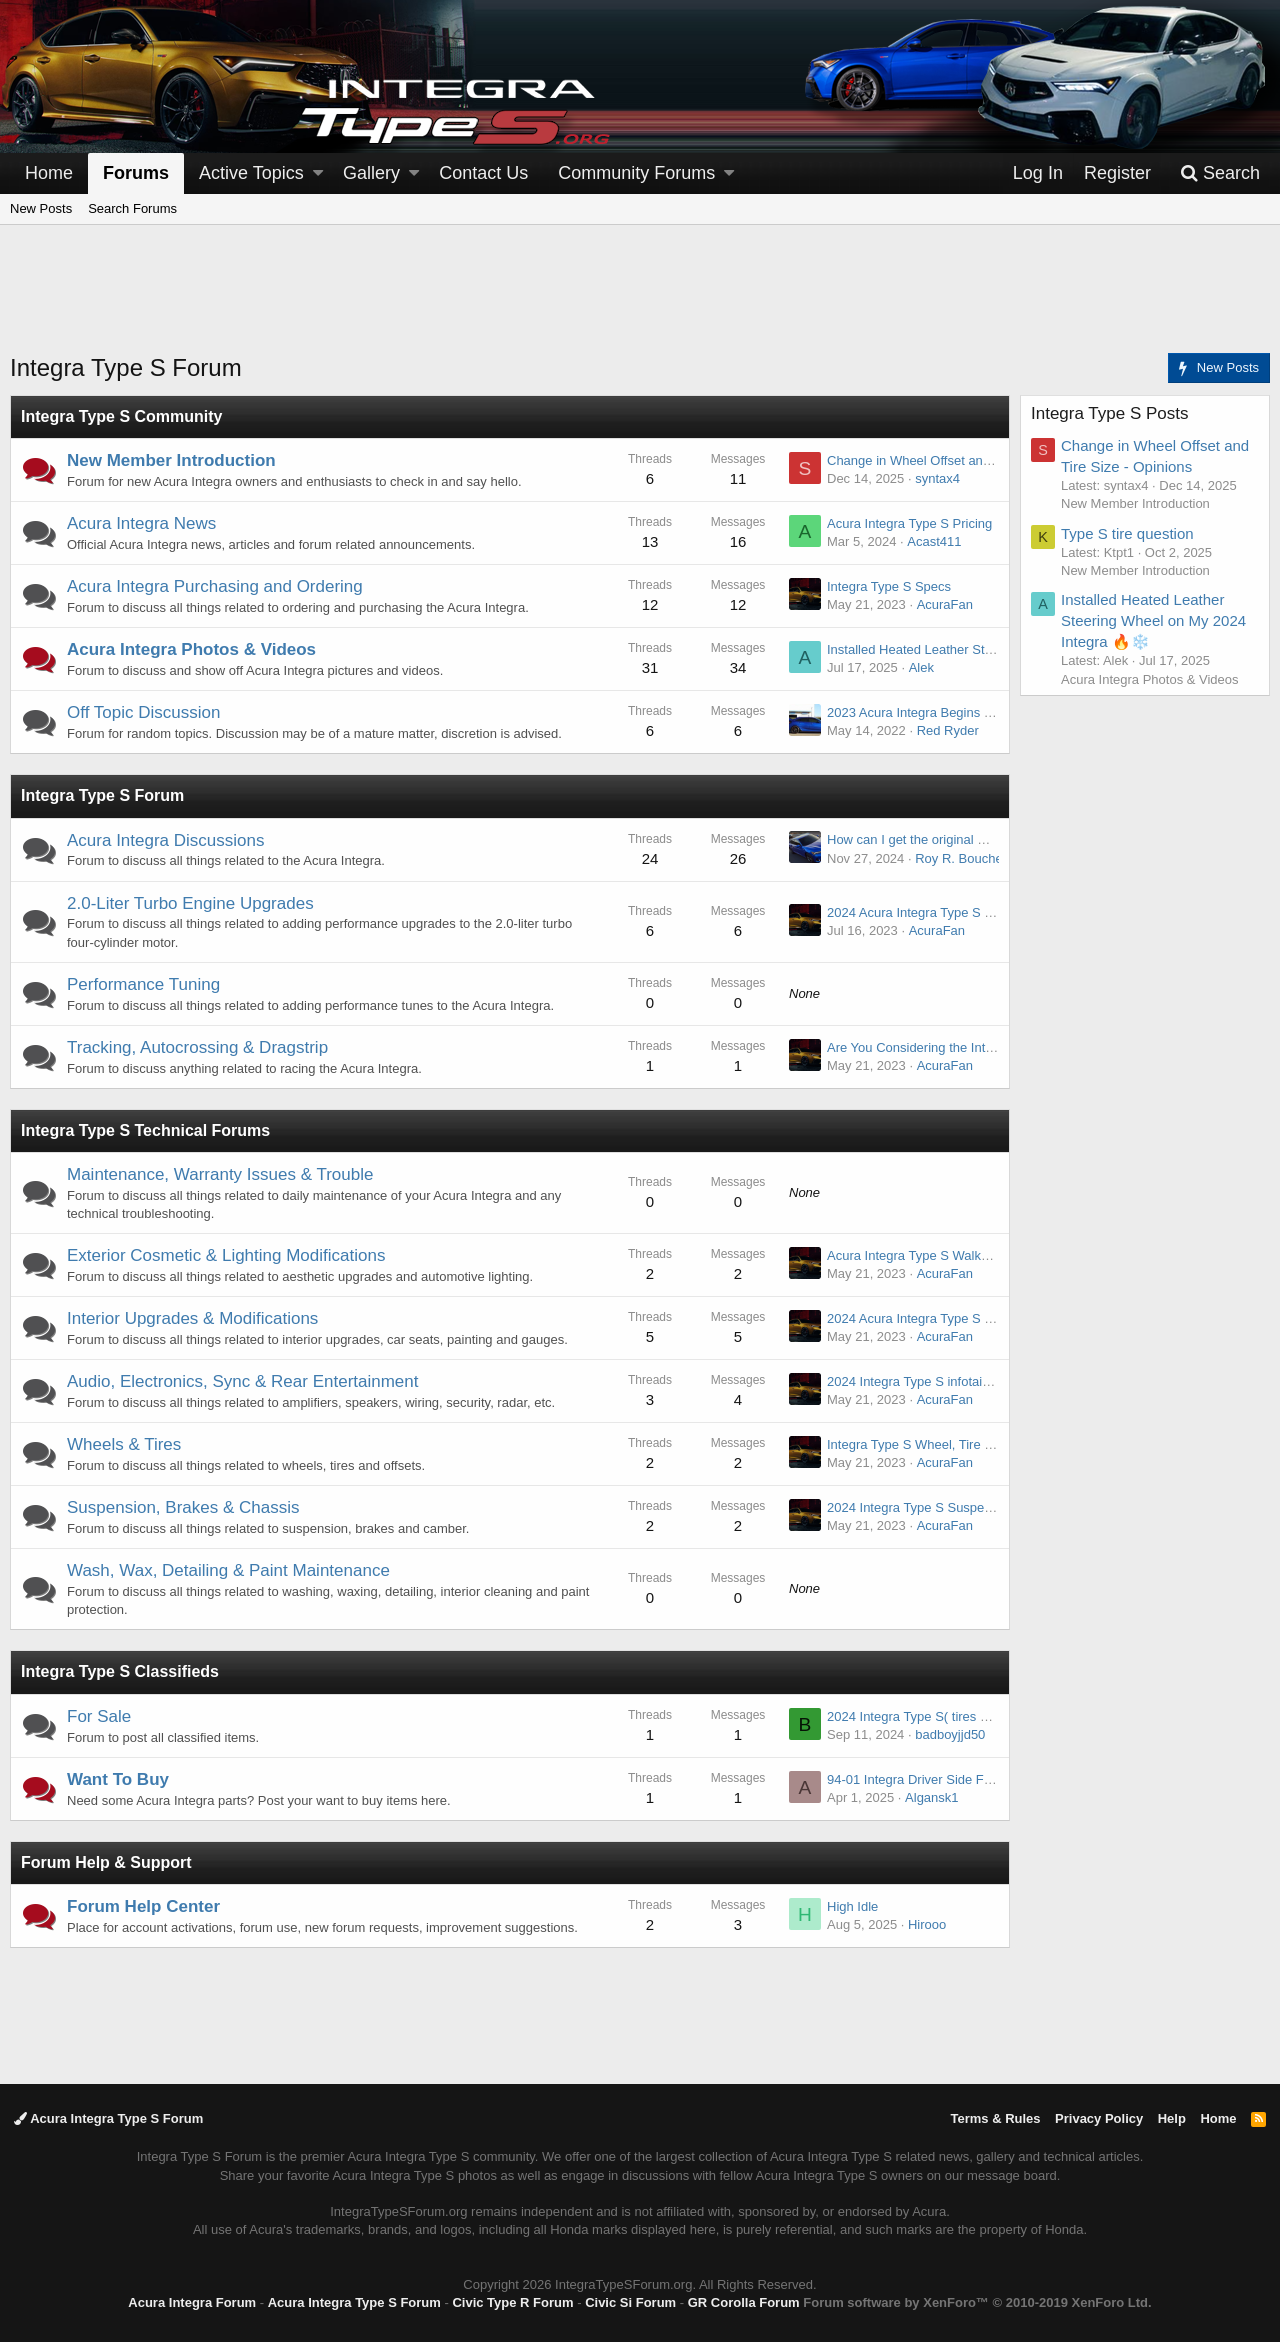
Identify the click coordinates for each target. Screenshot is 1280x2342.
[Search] (1220, 173)
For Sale (99, 1716)
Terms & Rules (995, 2118)
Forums (136, 173)
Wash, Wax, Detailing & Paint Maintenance (228, 1570)
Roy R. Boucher (961, 858)
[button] (318, 173)
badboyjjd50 (950, 1734)
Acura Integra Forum (192, 2302)
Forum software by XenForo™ (977, 2302)
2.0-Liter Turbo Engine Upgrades (190, 903)
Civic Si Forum (630, 2302)
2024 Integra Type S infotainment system (945, 1381)
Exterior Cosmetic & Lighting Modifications (226, 1255)
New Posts (41, 208)
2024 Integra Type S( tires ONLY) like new (948, 1716)
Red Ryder (948, 730)
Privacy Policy (1099, 2118)
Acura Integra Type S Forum (108, 2118)
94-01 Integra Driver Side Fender (922, 1779)
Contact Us (483, 173)
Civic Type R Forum (512, 2302)
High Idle (852, 1906)
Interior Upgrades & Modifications (192, 1318)
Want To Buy (118, 1779)
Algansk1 (931, 1797)
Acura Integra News (141, 523)
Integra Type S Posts (1110, 413)
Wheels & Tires (124, 1444)
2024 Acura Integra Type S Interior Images (949, 1318)
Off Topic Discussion (143, 712)
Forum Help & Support (106, 1862)
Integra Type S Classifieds (120, 1671)
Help (1172, 2118)
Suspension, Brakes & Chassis (183, 1507)
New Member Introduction (171, 460)
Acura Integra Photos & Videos (191, 649)
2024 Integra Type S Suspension (921, 1507)
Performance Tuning (143, 984)
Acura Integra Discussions (165, 840)
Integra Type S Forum (102, 795)
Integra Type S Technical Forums (145, 1130)
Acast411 (934, 541)
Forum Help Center (143, 1906)
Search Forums (132, 208)
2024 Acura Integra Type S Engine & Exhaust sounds (980, 912)
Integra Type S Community (122, 416)
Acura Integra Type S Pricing (909, 523)
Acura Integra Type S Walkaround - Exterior (952, 1255)
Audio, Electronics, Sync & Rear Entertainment (243, 1381)
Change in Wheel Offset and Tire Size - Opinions (967, 460)
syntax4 (937, 478)
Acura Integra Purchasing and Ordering (215, 586)
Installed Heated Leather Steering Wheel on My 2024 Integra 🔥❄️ (1153, 620)
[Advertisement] (640, 301)
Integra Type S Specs (889, 586)
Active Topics (251, 173)
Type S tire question (1127, 533)
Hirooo (927, 1924)
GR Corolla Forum (744, 2302)
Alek (921, 667)
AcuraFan (945, 604)
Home (49, 173)
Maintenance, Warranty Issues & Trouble (220, 1174)
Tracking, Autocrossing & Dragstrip (197, 1047)
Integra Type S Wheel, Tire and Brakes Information (973, 1444)
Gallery (371, 173)
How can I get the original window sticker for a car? (973, 839)
